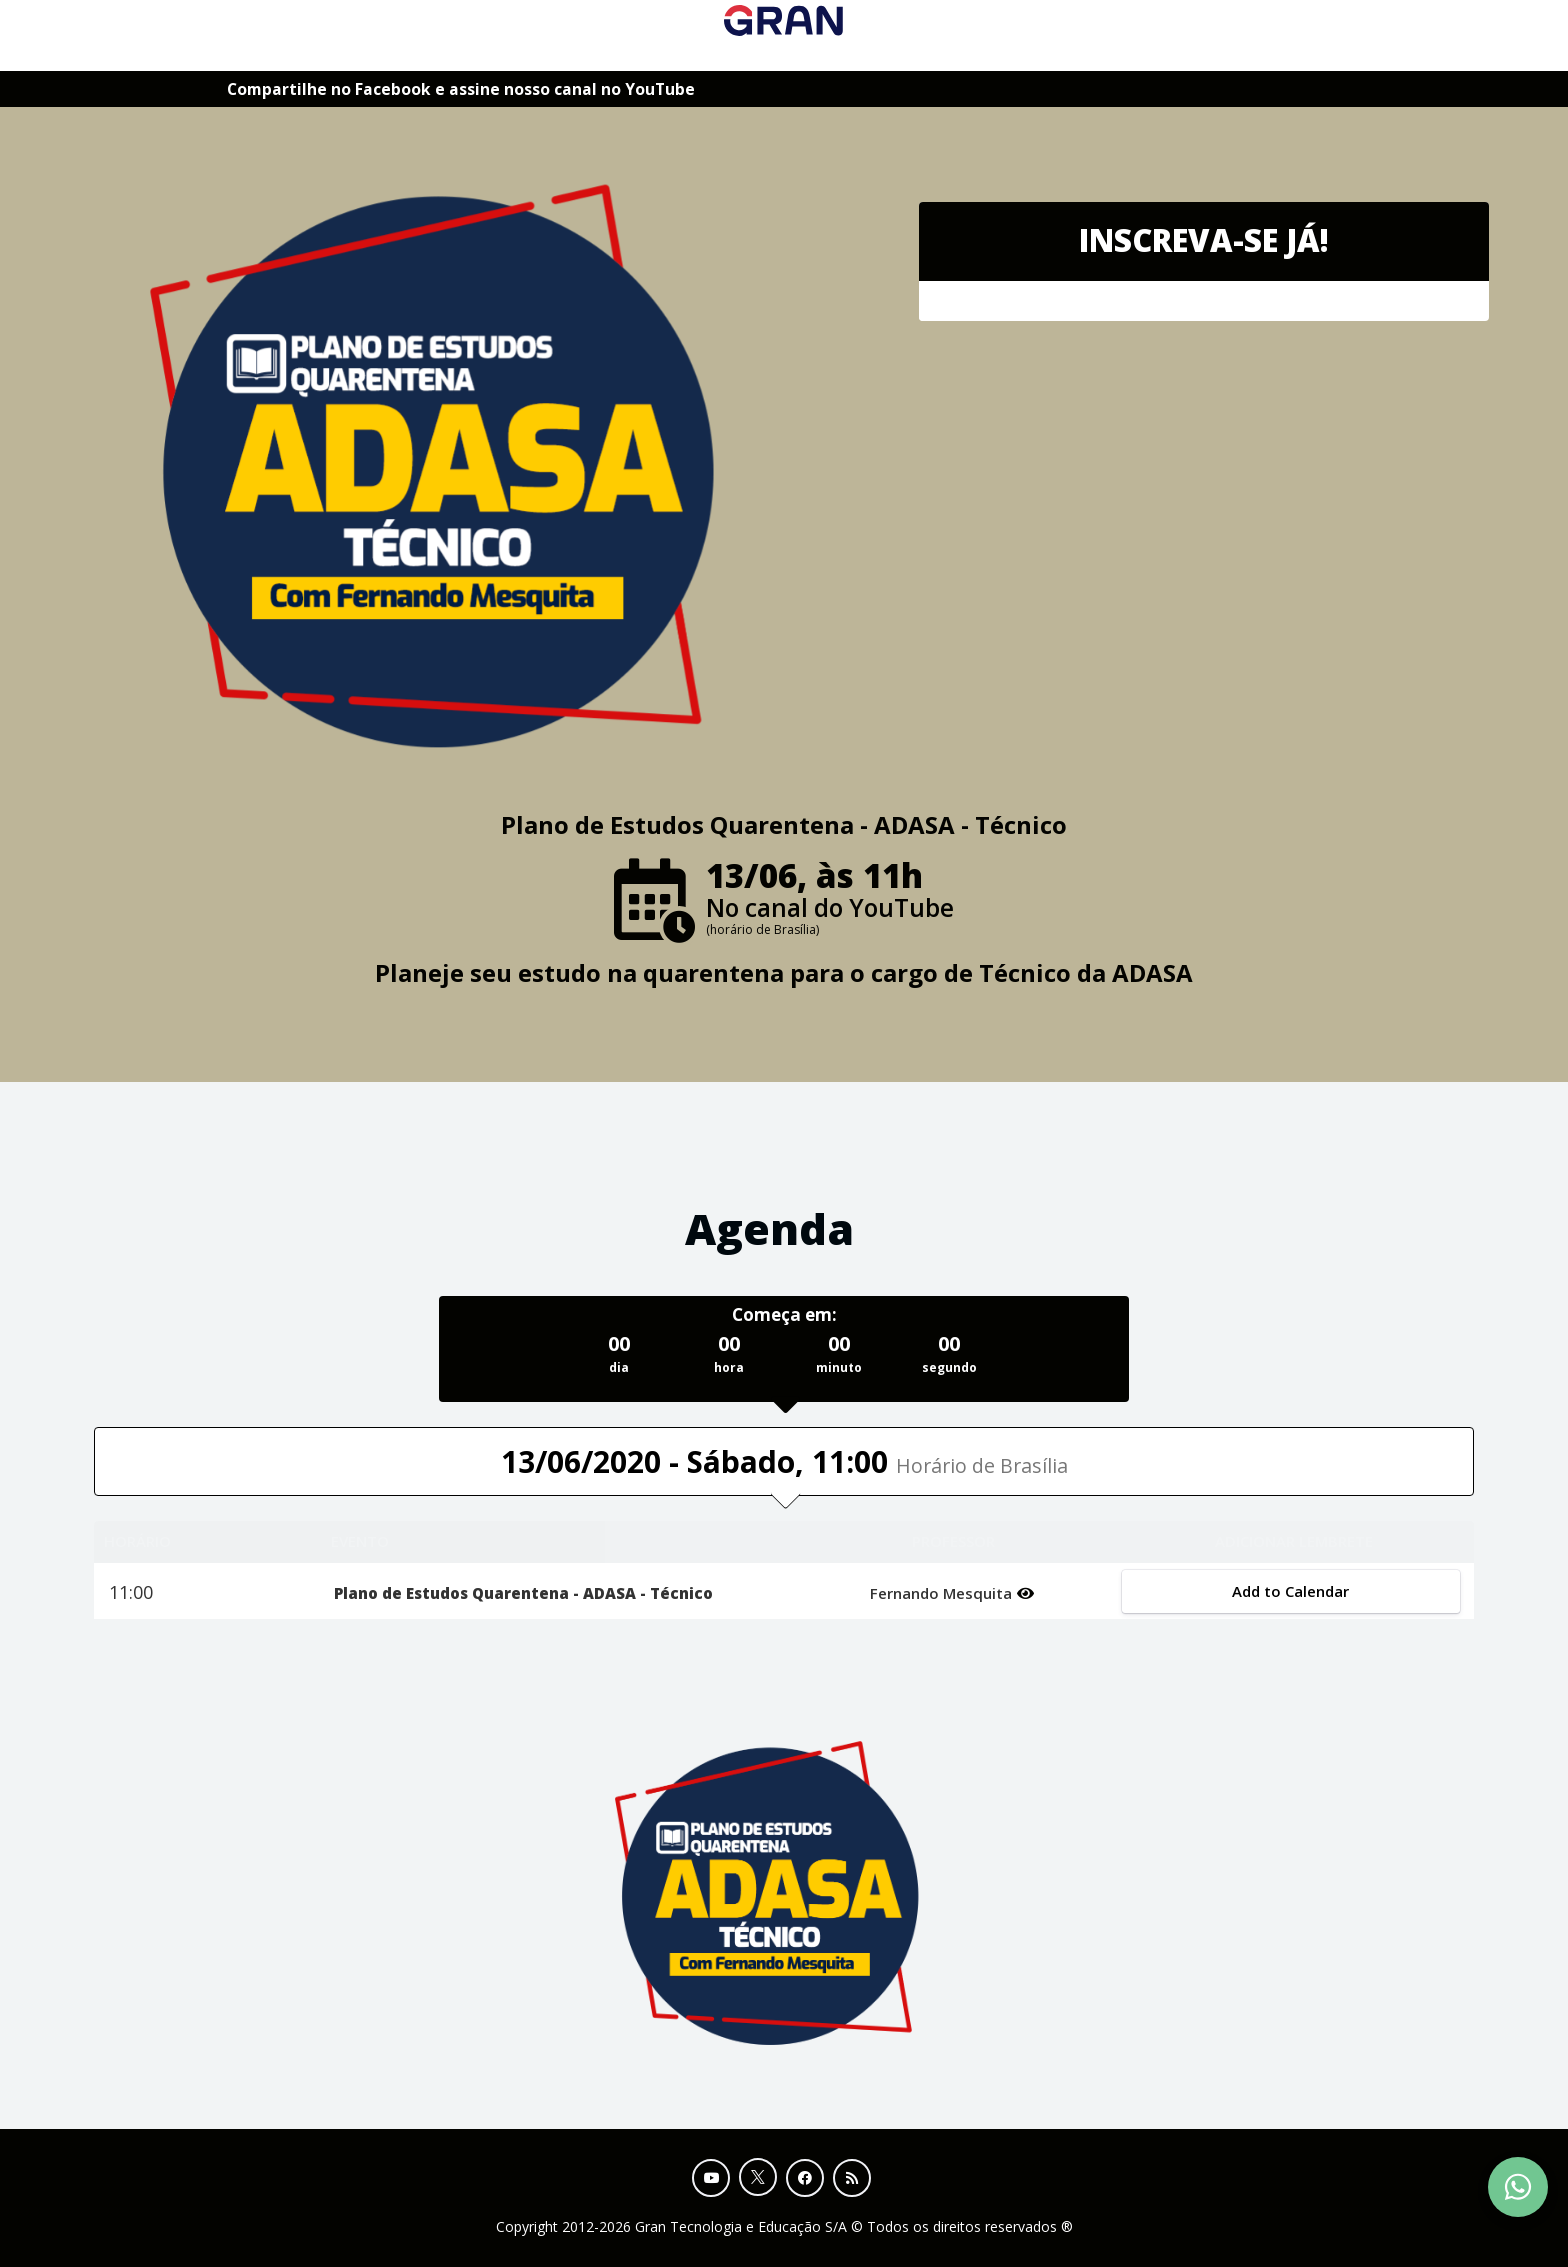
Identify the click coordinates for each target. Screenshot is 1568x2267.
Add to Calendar (1290, 1591)
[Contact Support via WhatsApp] (1518, 2187)
